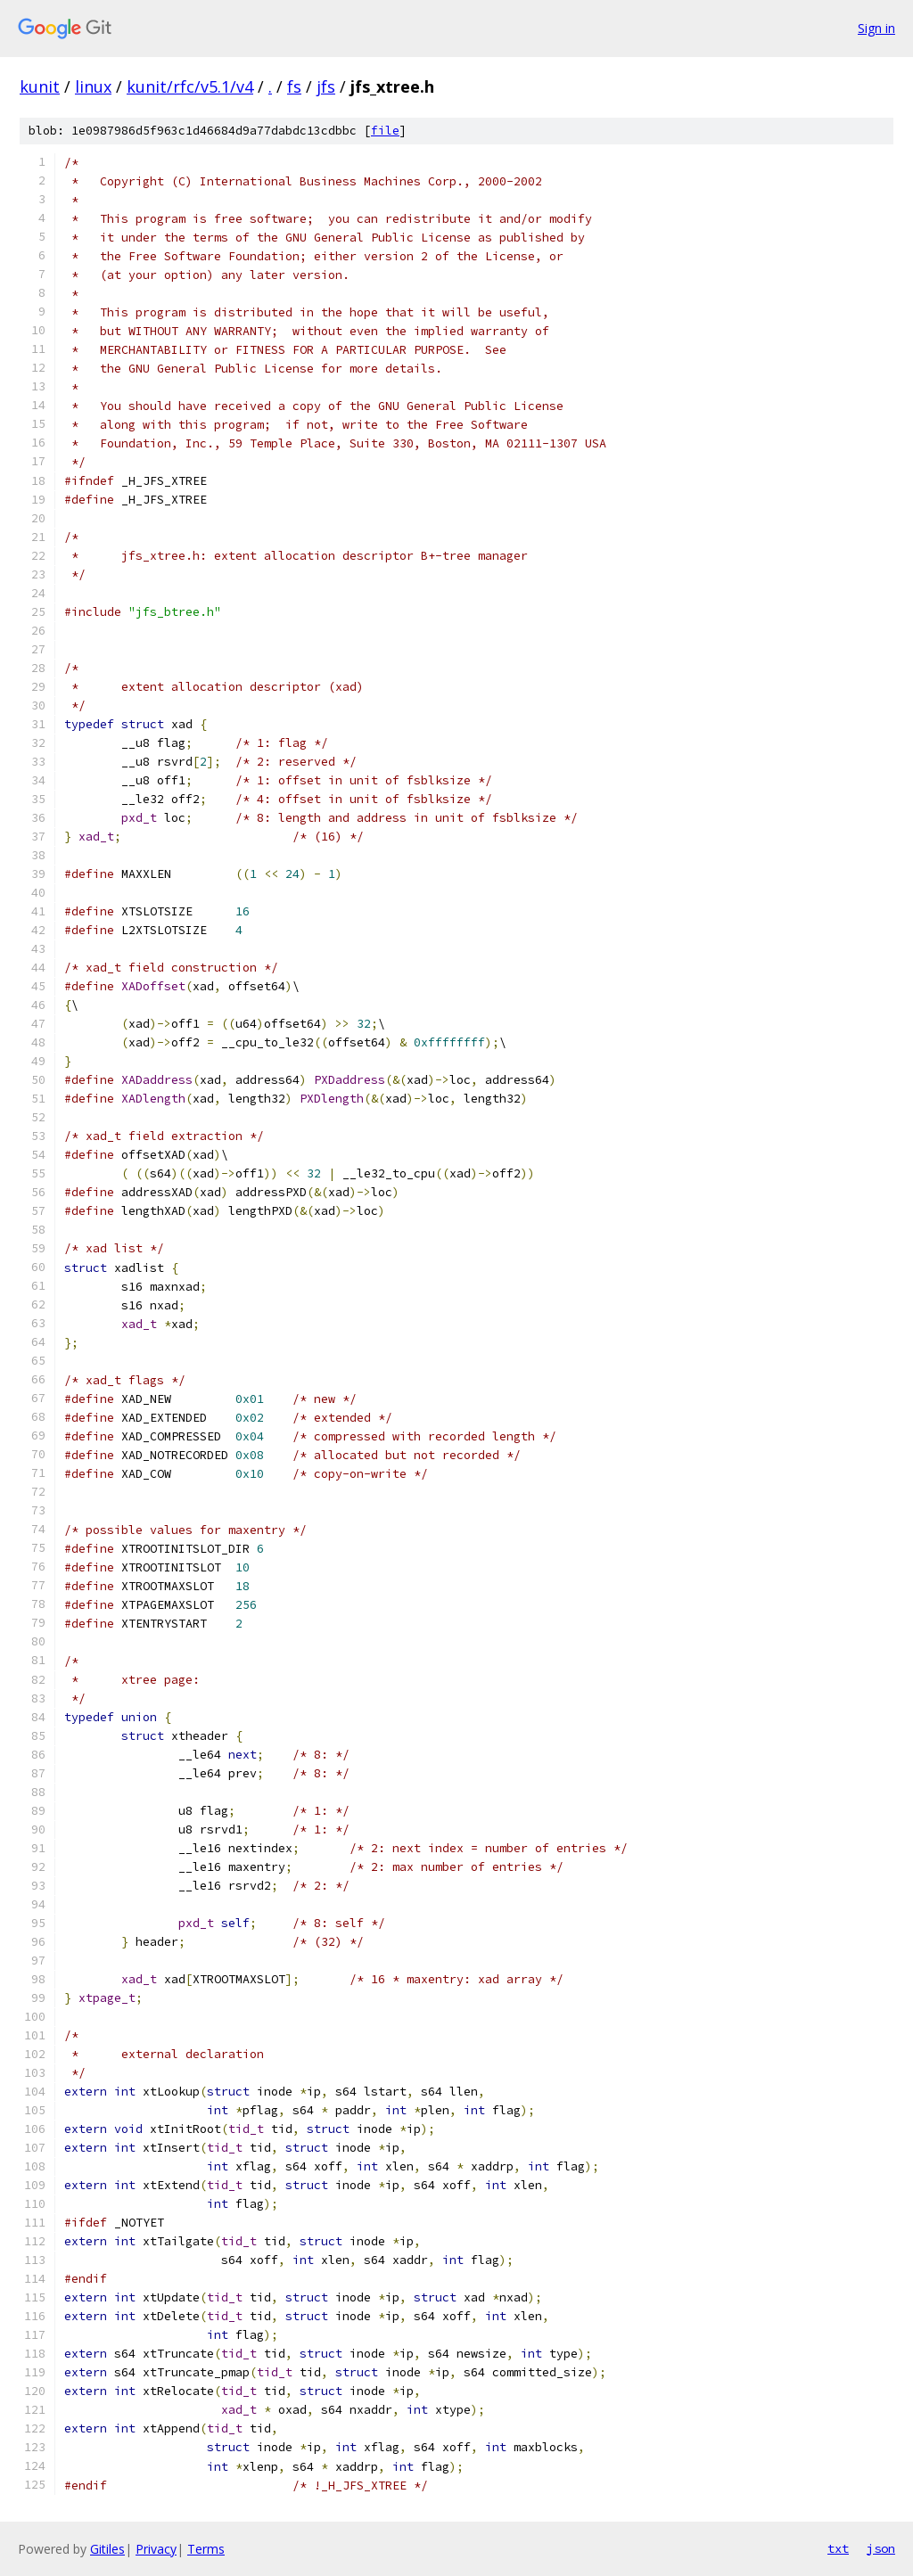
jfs (326, 86)
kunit (40, 86)
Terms (206, 2548)
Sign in (876, 28)
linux (93, 86)
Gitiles (107, 2548)
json (881, 2548)
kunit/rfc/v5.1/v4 (190, 86)
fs (294, 86)
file (385, 130)
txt (838, 2548)
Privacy (156, 2548)
